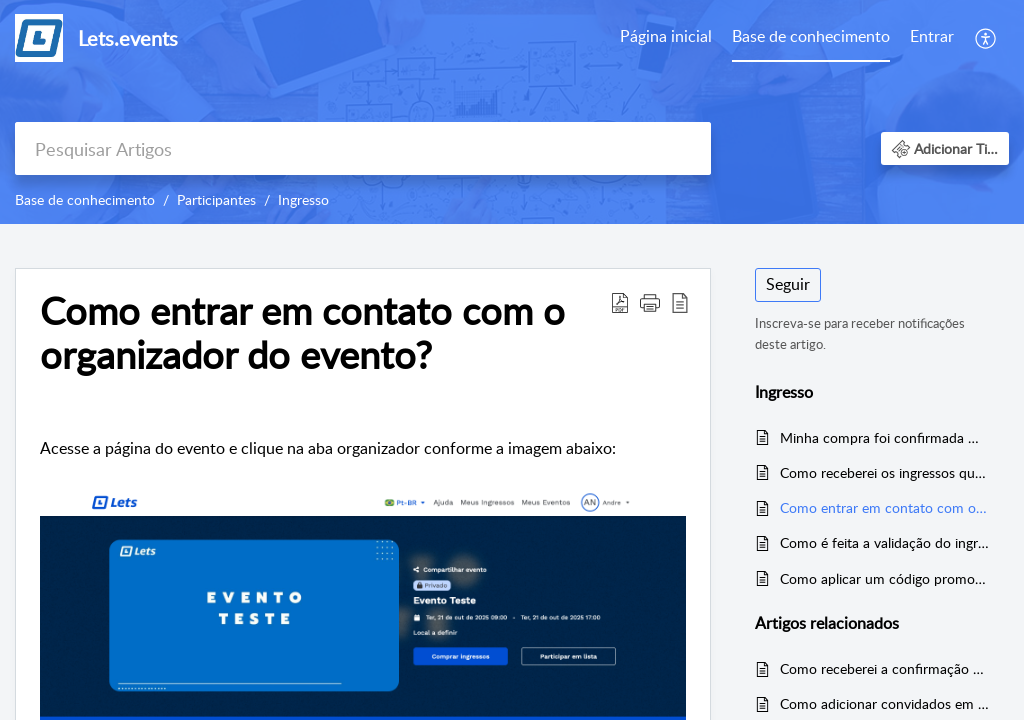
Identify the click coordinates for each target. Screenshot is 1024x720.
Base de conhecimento (811, 36)
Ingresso (303, 199)
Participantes (216, 199)
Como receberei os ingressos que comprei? (884, 472)
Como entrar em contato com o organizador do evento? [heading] (302, 333)
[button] (986, 38)
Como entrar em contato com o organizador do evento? (884, 507)
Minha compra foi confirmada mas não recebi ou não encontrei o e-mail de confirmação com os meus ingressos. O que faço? (884, 437)
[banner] (512, 112)
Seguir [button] (788, 284)
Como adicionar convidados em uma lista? (884, 703)
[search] (363, 148)
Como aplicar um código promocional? (884, 578)
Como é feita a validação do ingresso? (884, 542)
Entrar (932, 36)
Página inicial (666, 36)
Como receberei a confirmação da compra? (884, 668)
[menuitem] (666, 38)
